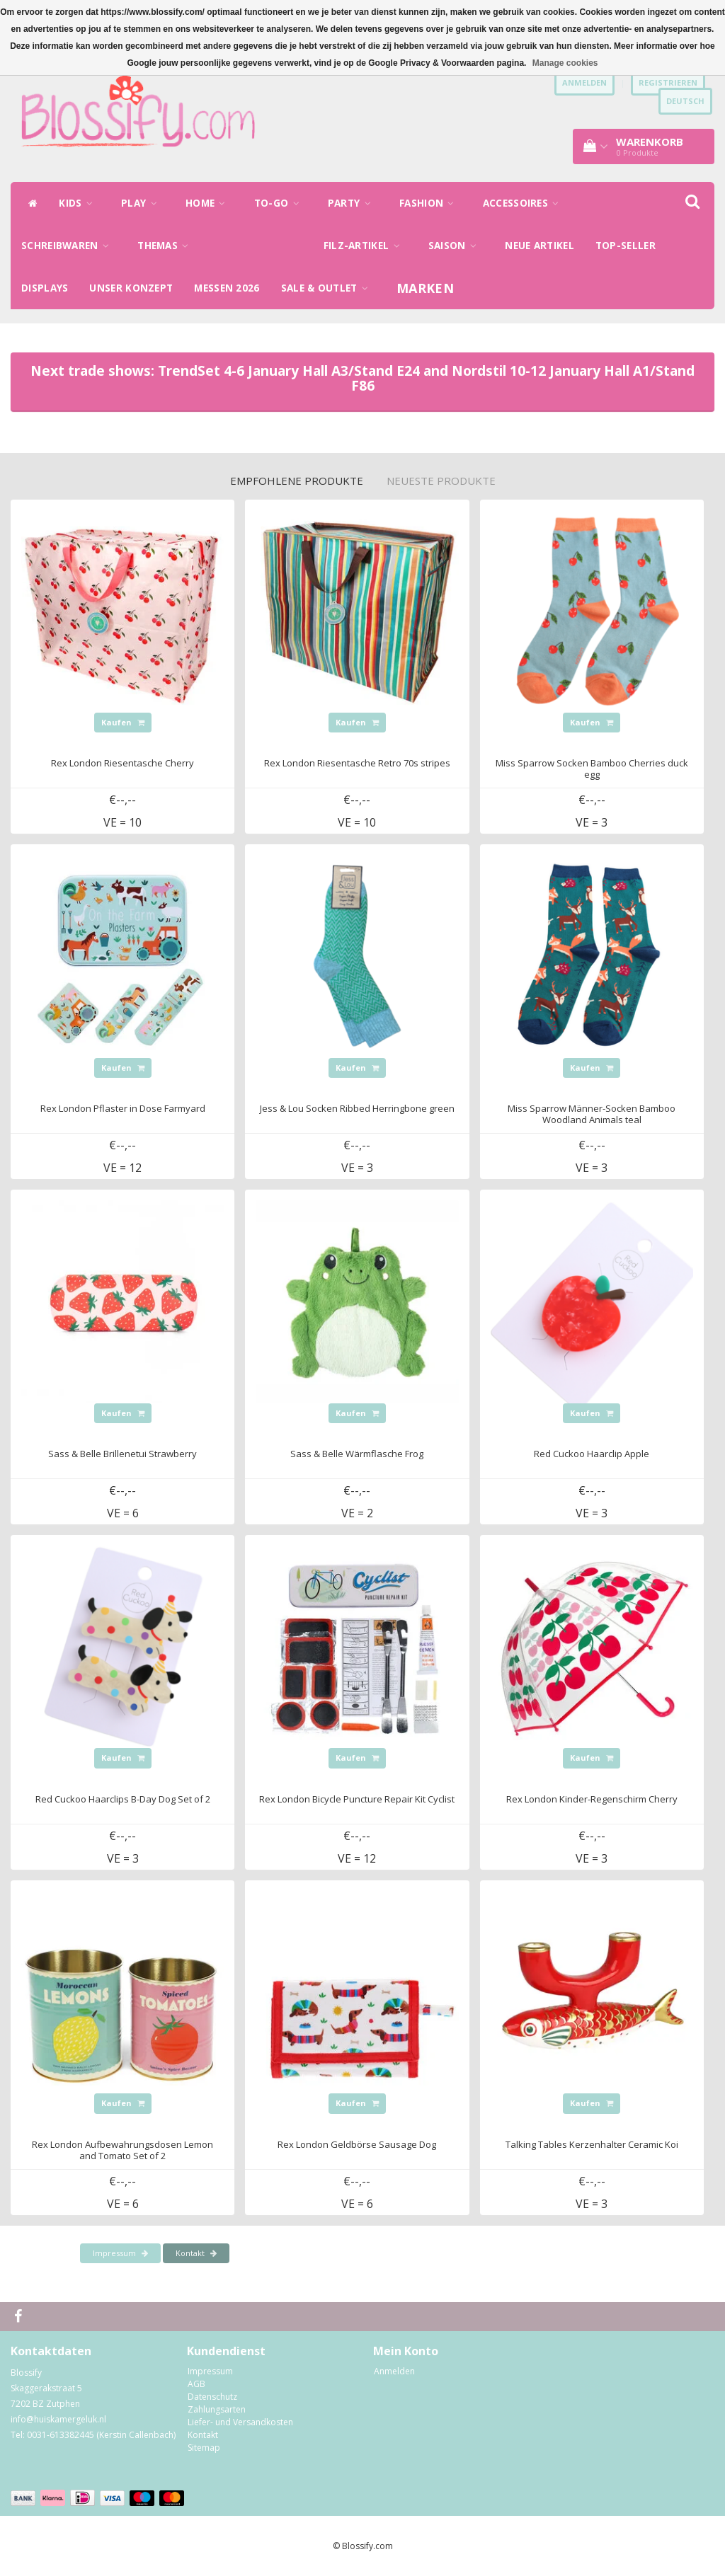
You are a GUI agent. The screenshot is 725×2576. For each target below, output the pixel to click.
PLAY (142, 203)
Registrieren (668, 82)
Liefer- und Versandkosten (240, 2422)
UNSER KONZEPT (131, 288)
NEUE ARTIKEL (539, 245)
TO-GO (280, 203)
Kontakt (196, 2253)
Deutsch (685, 101)
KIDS (79, 203)
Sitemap (204, 2448)
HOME (209, 203)
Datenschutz (212, 2397)
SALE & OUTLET (328, 288)
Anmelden (394, 2371)
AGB (196, 2384)
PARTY (353, 203)
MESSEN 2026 (226, 288)
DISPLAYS (44, 288)
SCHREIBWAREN (68, 245)
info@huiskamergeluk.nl (58, 2419)
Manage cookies (565, 63)
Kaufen (122, 722)
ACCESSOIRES (524, 203)
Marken (425, 288)
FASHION (430, 203)
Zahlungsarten (217, 2409)
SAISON (456, 245)
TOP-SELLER (625, 245)
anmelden (584, 82)
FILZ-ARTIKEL (365, 245)
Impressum (120, 2253)
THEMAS (166, 245)
